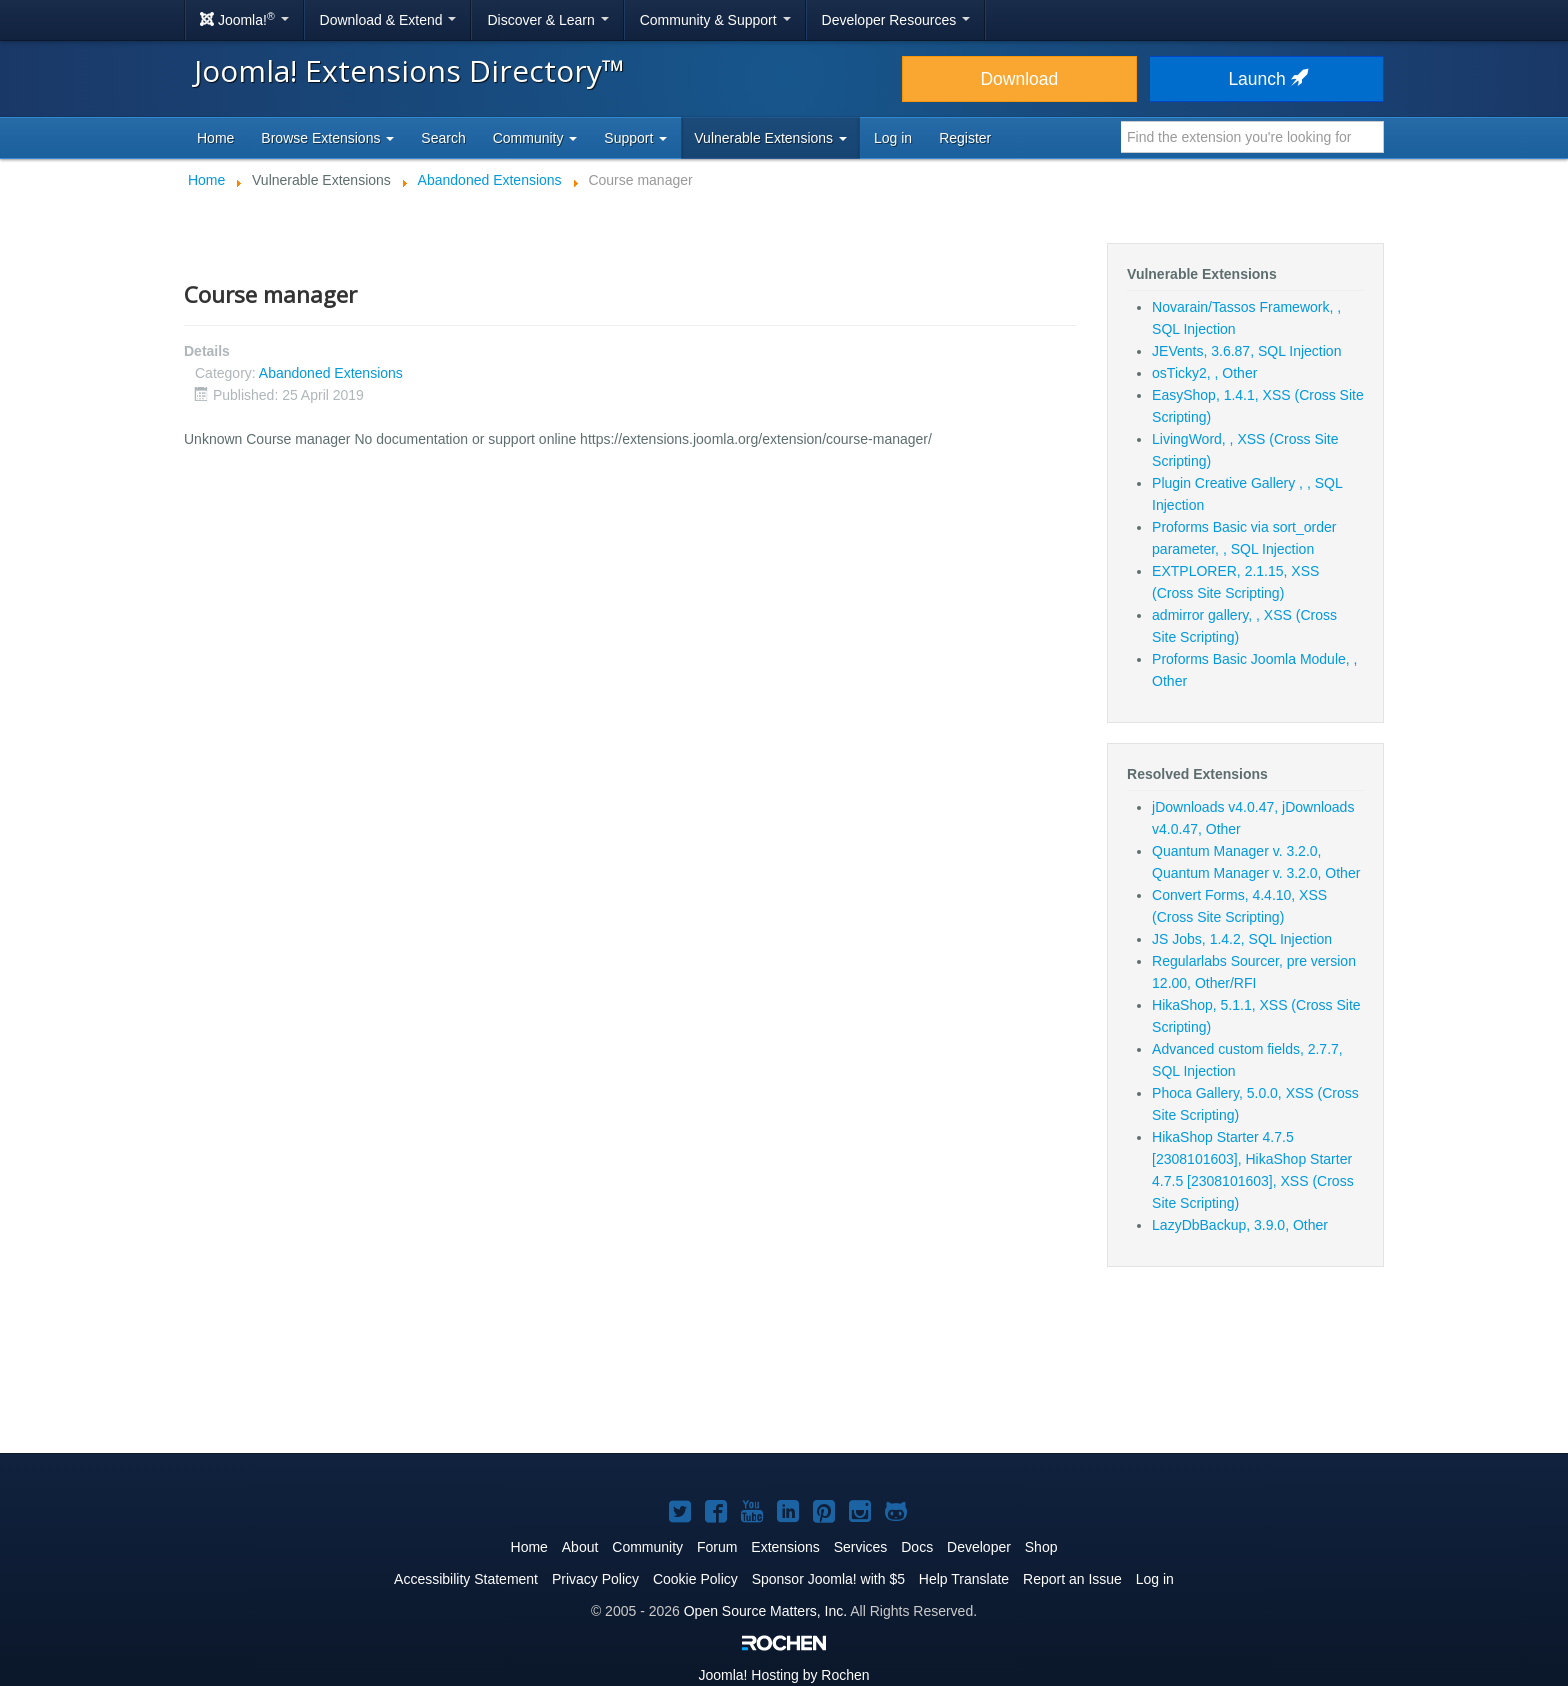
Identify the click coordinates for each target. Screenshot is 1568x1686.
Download (1019, 79)
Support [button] (635, 138)
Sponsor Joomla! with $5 (828, 1579)
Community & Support (715, 20)
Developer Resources (896, 20)
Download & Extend (388, 20)
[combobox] (1252, 137)
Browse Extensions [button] (327, 138)
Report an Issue (1072, 1579)
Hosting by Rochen (783, 1675)
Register (965, 138)
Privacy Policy (595, 1579)
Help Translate (964, 1579)
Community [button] (535, 138)
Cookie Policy (695, 1579)
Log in (893, 138)
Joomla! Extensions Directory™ (409, 70)
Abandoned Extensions (331, 373)
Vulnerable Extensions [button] (770, 138)
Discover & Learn (547, 20)
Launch (1266, 79)
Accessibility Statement (466, 1579)
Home (215, 138)
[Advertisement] (784, 1372)
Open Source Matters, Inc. (765, 1611)
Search (443, 138)
